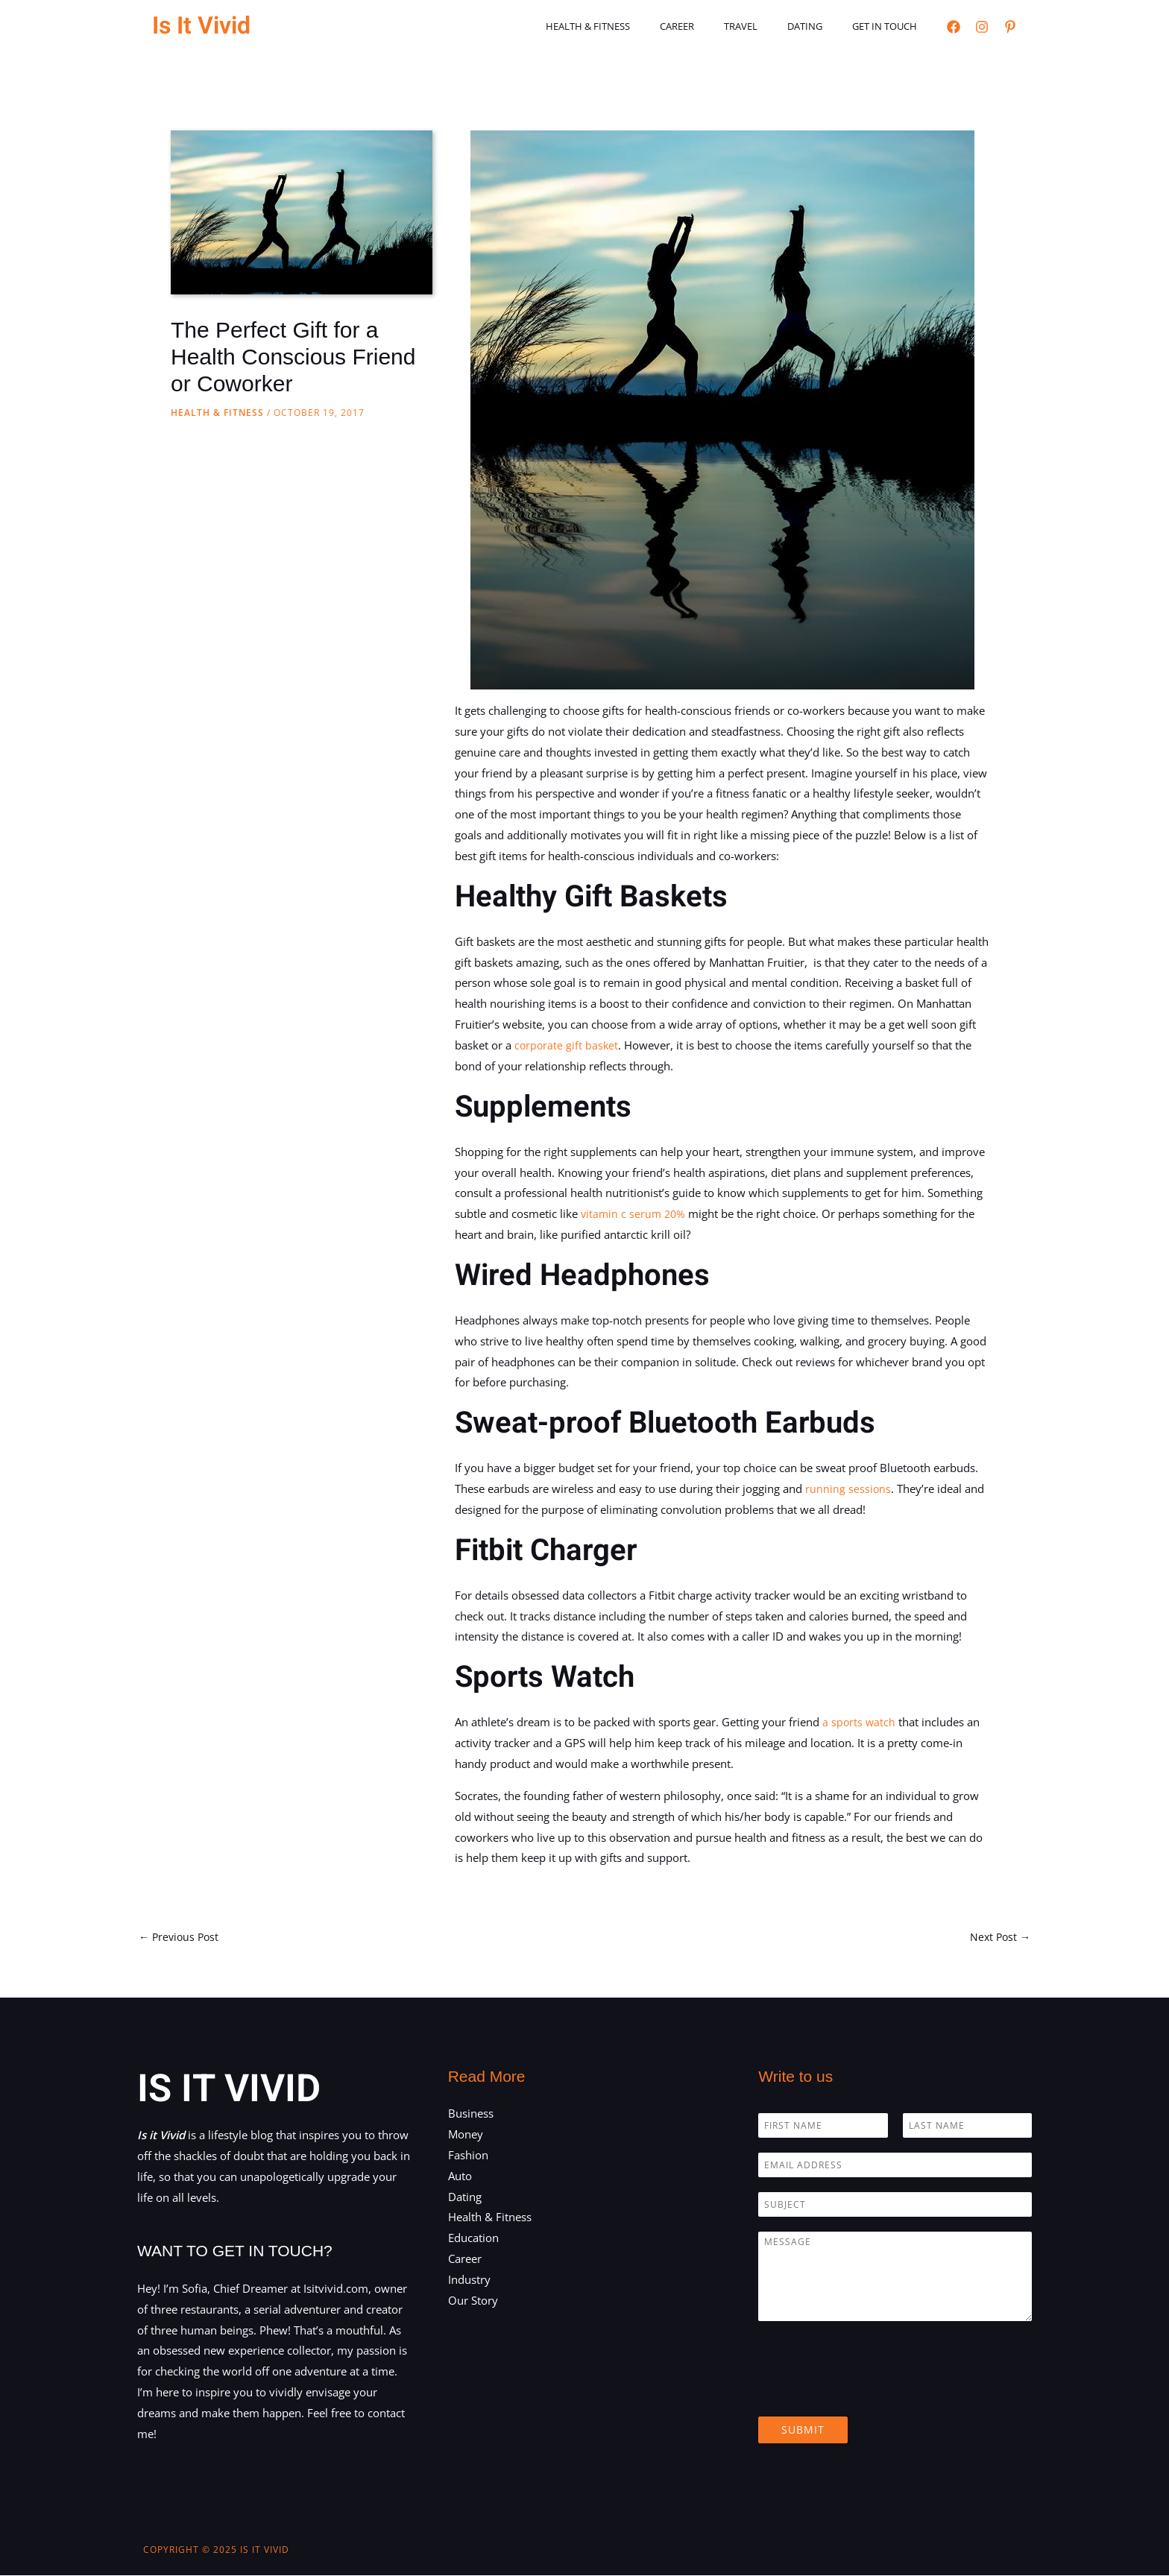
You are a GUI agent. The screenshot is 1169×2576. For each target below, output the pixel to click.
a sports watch (858, 1721)
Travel (767, 26)
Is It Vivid (201, 25)
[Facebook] (953, 27)
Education (473, 2239)
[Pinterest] (1010, 27)
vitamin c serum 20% (633, 1213)
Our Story (473, 2301)
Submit (803, 2431)
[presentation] (871, 2393)
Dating (820, 26)
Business (471, 2114)
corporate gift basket (565, 1045)
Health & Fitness (635, 26)
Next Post (998, 1937)
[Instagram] (982, 27)
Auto (460, 2176)
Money (465, 2135)
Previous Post (181, 1937)
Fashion (468, 2155)
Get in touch (889, 26)
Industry (469, 2280)
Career (713, 26)
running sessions (847, 1488)
